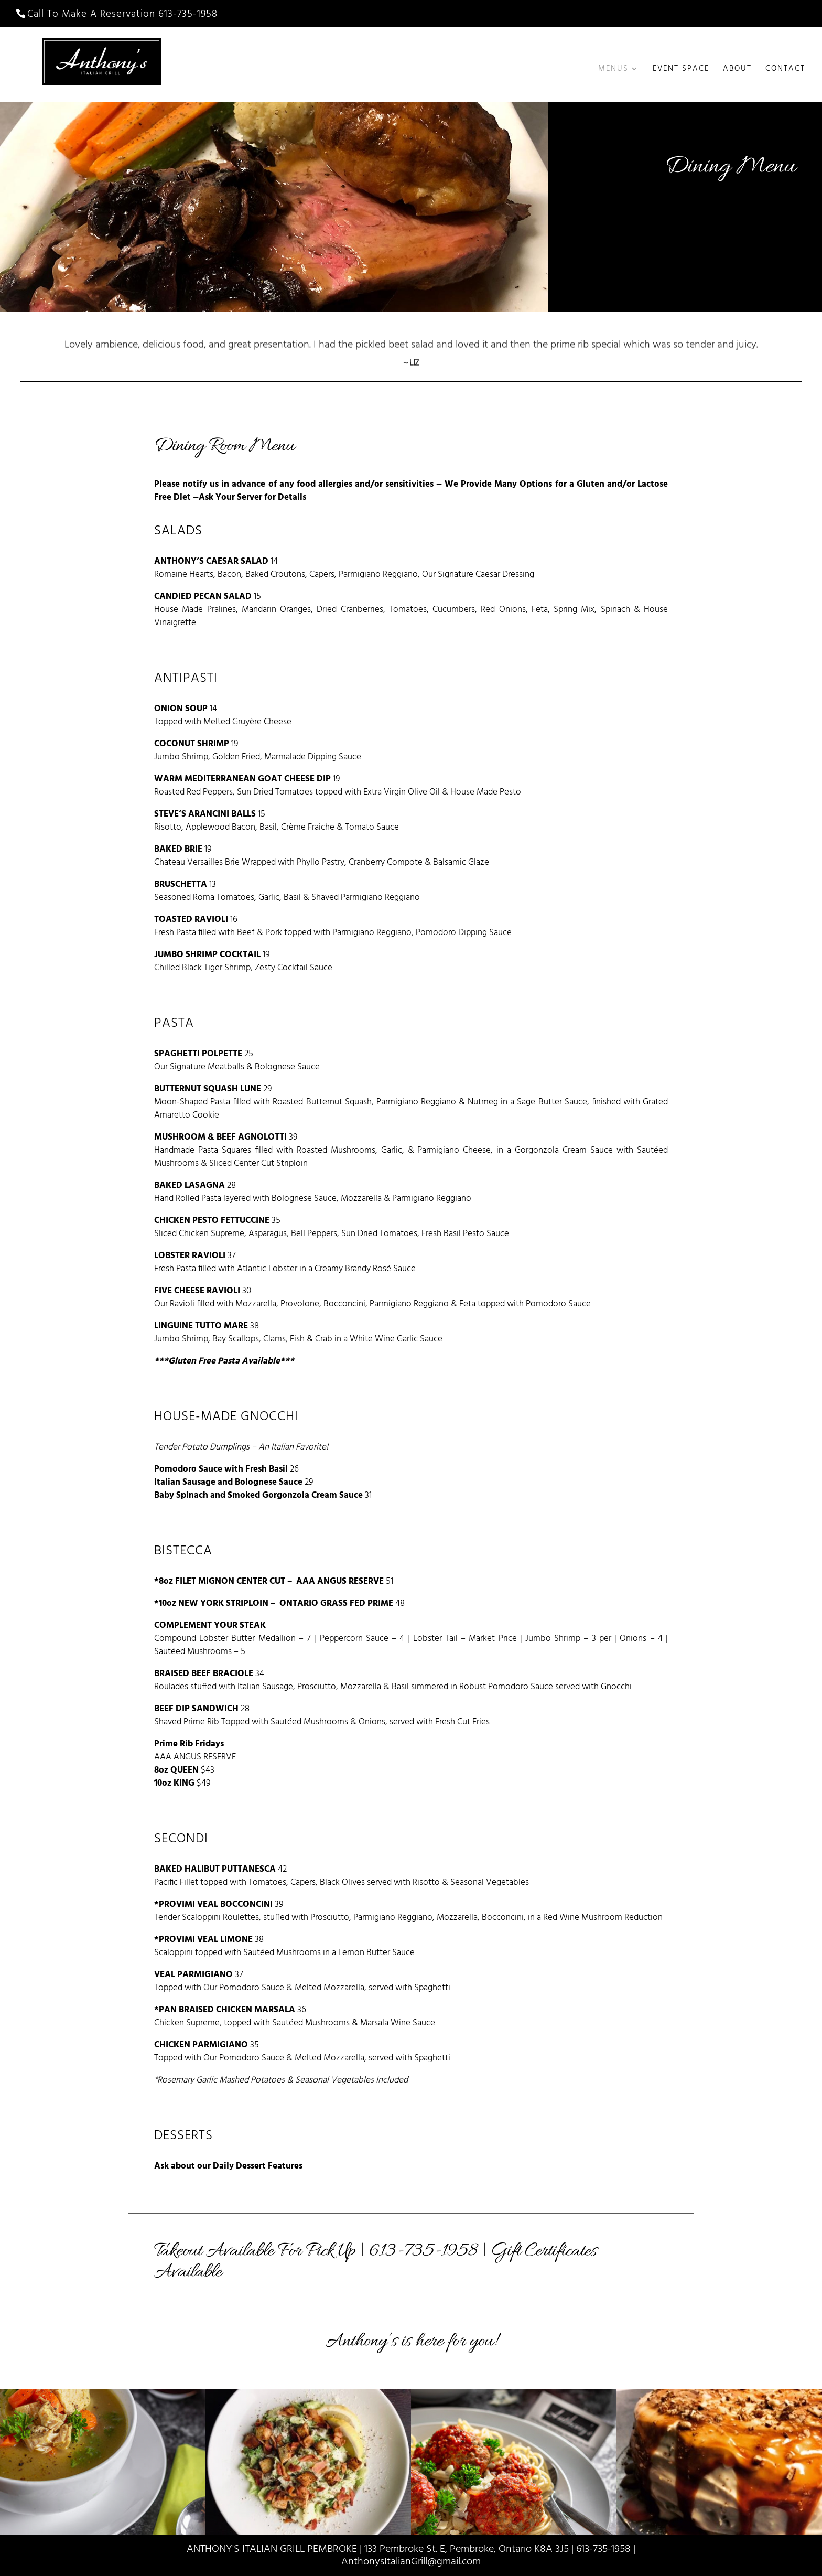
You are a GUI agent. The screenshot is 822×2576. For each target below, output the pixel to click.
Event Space (681, 70)
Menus (613, 70)
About (737, 70)
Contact (785, 70)
